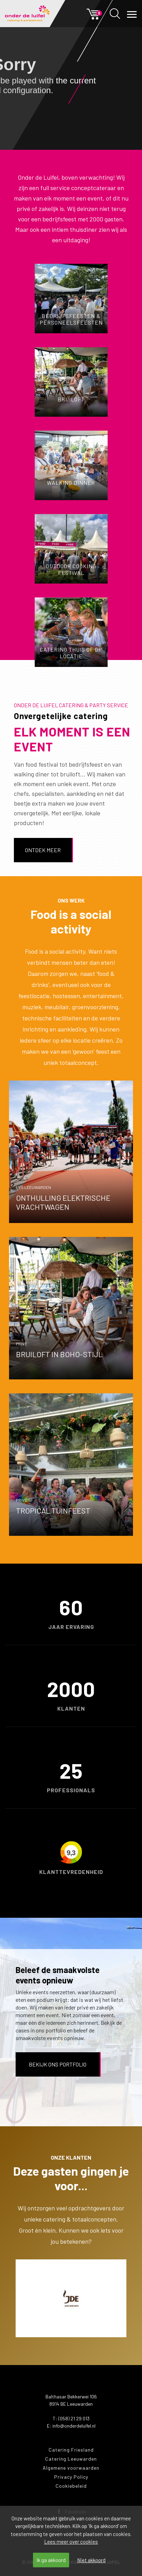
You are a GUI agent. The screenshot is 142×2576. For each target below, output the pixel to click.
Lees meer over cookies (71, 2541)
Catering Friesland (71, 2450)
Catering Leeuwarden (71, 2459)
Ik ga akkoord (51, 2560)
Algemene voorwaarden (71, 2468)
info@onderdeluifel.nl (73, 2426)
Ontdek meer (43, 850)
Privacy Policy (71, 2477)
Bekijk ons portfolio (57, 2064)
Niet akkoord (91, 2560)
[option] (71, 2298)
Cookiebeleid (71, 2486)
